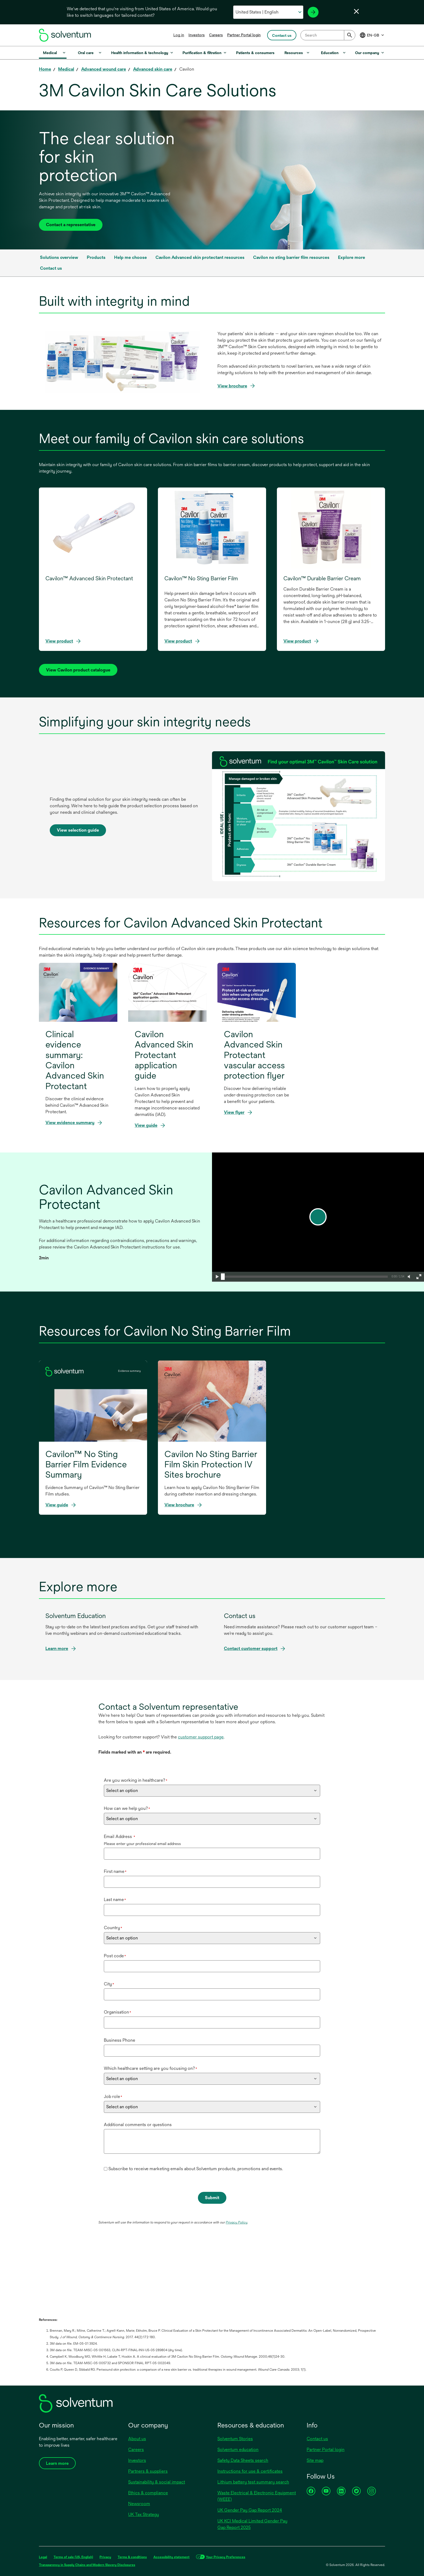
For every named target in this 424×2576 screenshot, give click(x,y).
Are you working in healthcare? (135, 1780)
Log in (178, 35)
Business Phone (119, 2040)
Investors (196, 35)
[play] (318, 1217)
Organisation (117, 2012)
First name (115, 1871)
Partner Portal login (244, 35)
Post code (115, 1955)
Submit (212, 2197)
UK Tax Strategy (143, 2514)
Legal (43, 2557)
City (109, 1984)
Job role (113, 2096)
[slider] (223, 1276)
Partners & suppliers (148, 2471)
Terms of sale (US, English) (73, 2557)
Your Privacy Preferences (225, 2557)
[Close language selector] (356, 11)
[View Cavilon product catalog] (78, 670)
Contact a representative (70, 224)
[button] (217, 1276)
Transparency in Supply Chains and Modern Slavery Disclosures (87, 2565)
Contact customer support (250, 1648)
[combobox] (328, 35)
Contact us (317, 2438)
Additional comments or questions (138, 2124)
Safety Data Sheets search (242, 2460)
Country (113, 1927)
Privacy (105, 2557)
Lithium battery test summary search (253, 2482)
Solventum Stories (235, 2438)
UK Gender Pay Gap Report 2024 (249, 2510)
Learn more (56, 1648)
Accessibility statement (171, 2557)
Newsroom (139, 2503)
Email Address (119, 1836)
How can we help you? (127, 1808)
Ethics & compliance (148, 2492)
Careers (216, 35)
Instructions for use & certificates (250, 2471)
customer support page (201, 1737)
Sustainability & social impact (156, 2482)
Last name (115, 1899)
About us (137, 2438)
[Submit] (349, 35)
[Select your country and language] (268, 12)
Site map (315, 2460)
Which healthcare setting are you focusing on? (150, 2068)
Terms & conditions (132, 2557)
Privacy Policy (236, 2222)
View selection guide (78, 832)
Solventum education (238, 2449)
